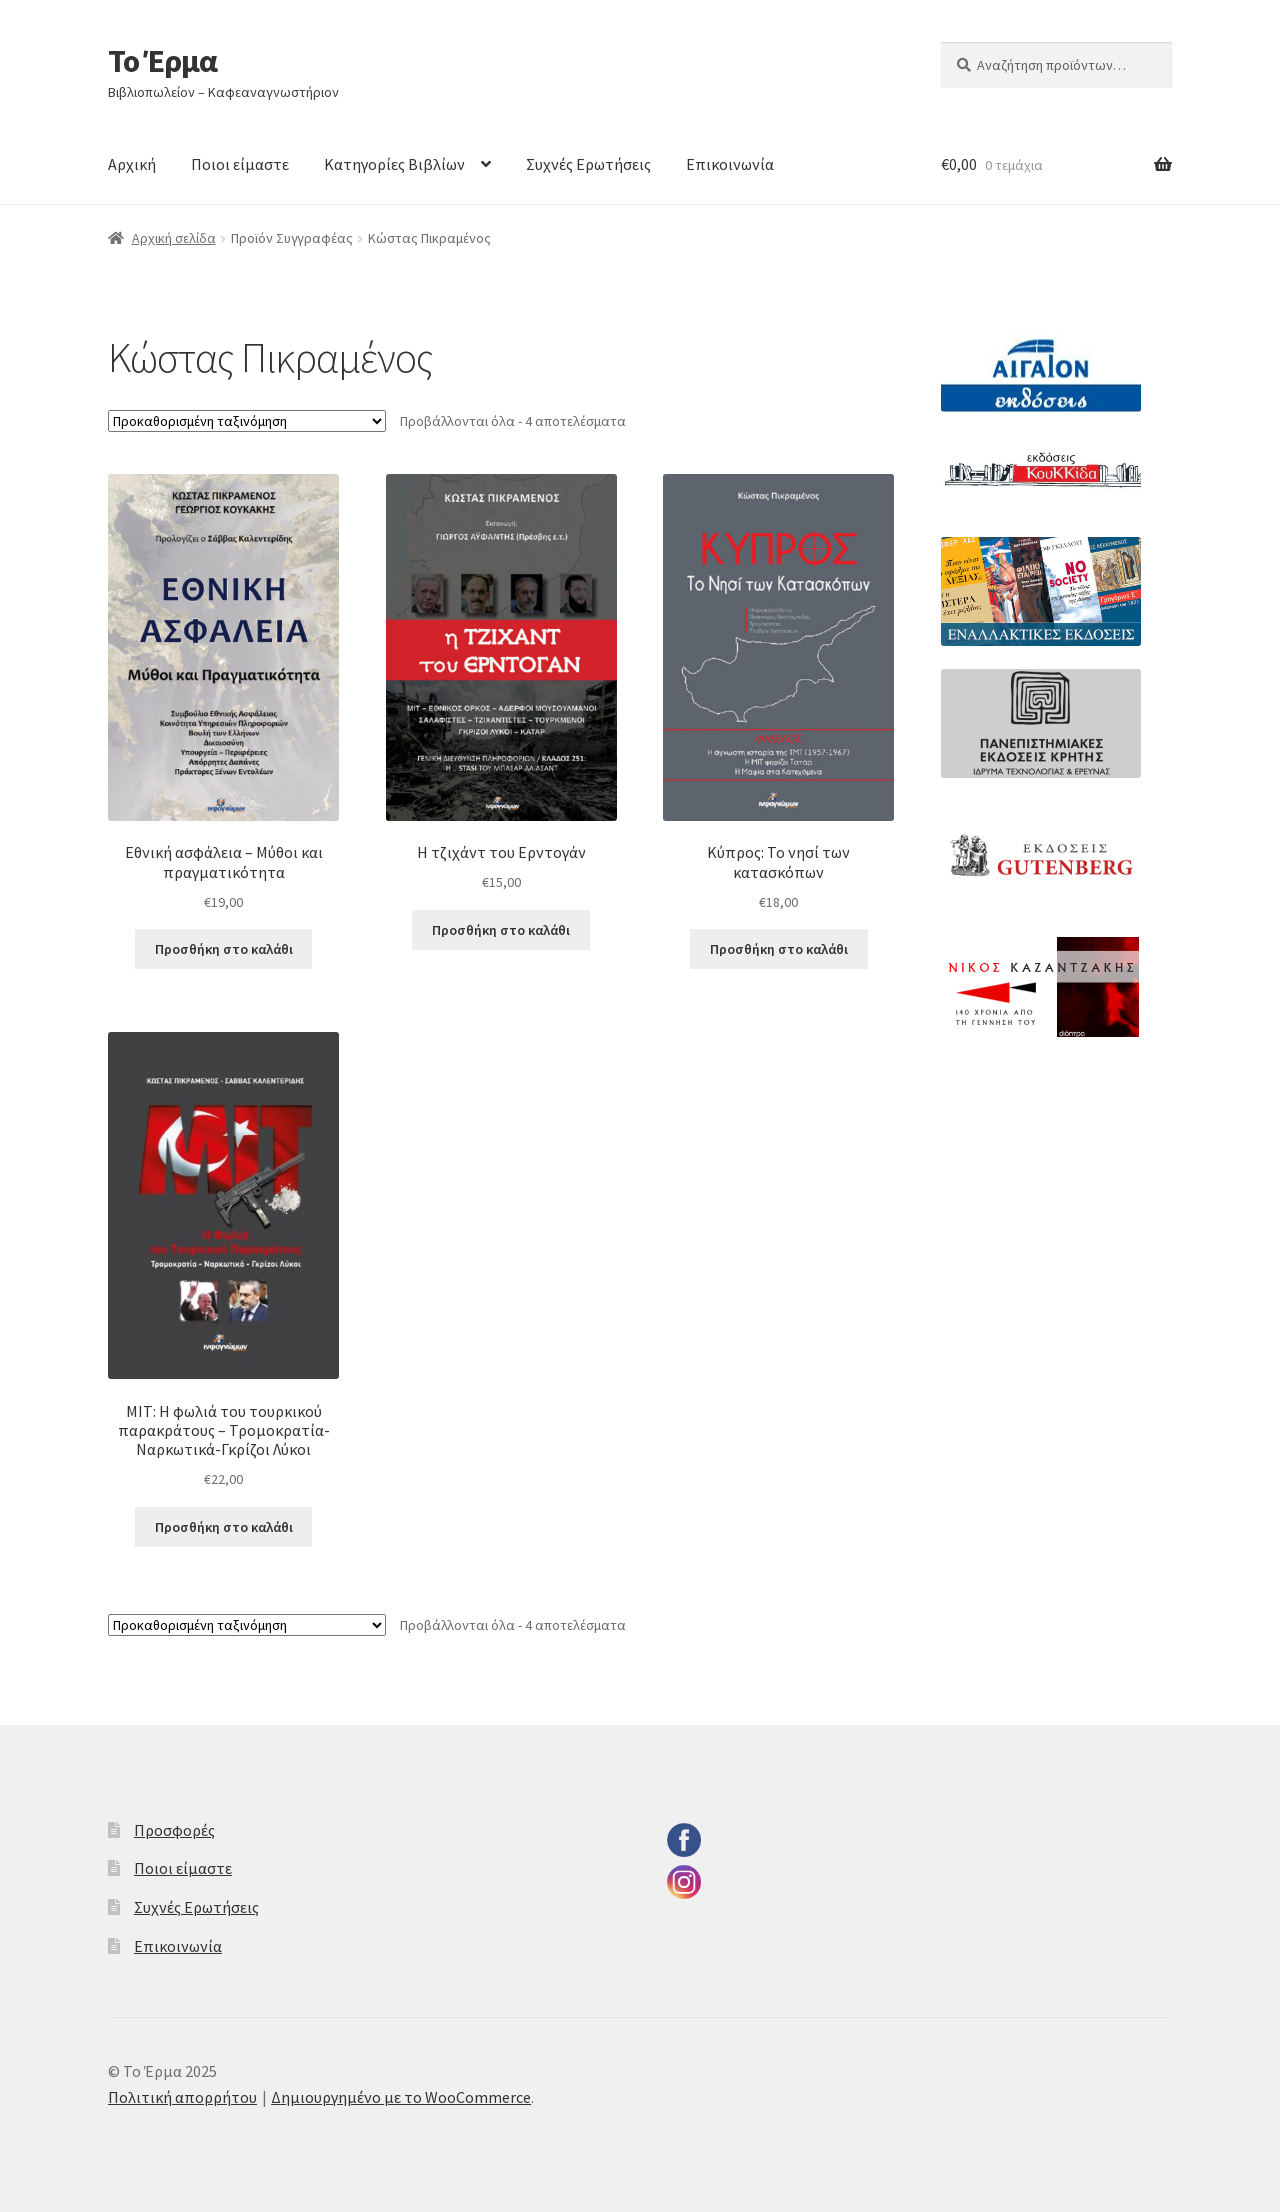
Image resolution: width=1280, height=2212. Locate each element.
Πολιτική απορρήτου (182, 2097)
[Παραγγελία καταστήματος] (247, 421)
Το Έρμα (162, 61)
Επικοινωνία (730, 164)
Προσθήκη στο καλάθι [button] (224, 949)
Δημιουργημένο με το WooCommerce (401, 2097)
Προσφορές (174, 1830)
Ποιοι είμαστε (240, 164)
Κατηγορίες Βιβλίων (394, 164)
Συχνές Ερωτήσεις (588, 164)
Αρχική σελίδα (174, 238)
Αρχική (132, 164)
